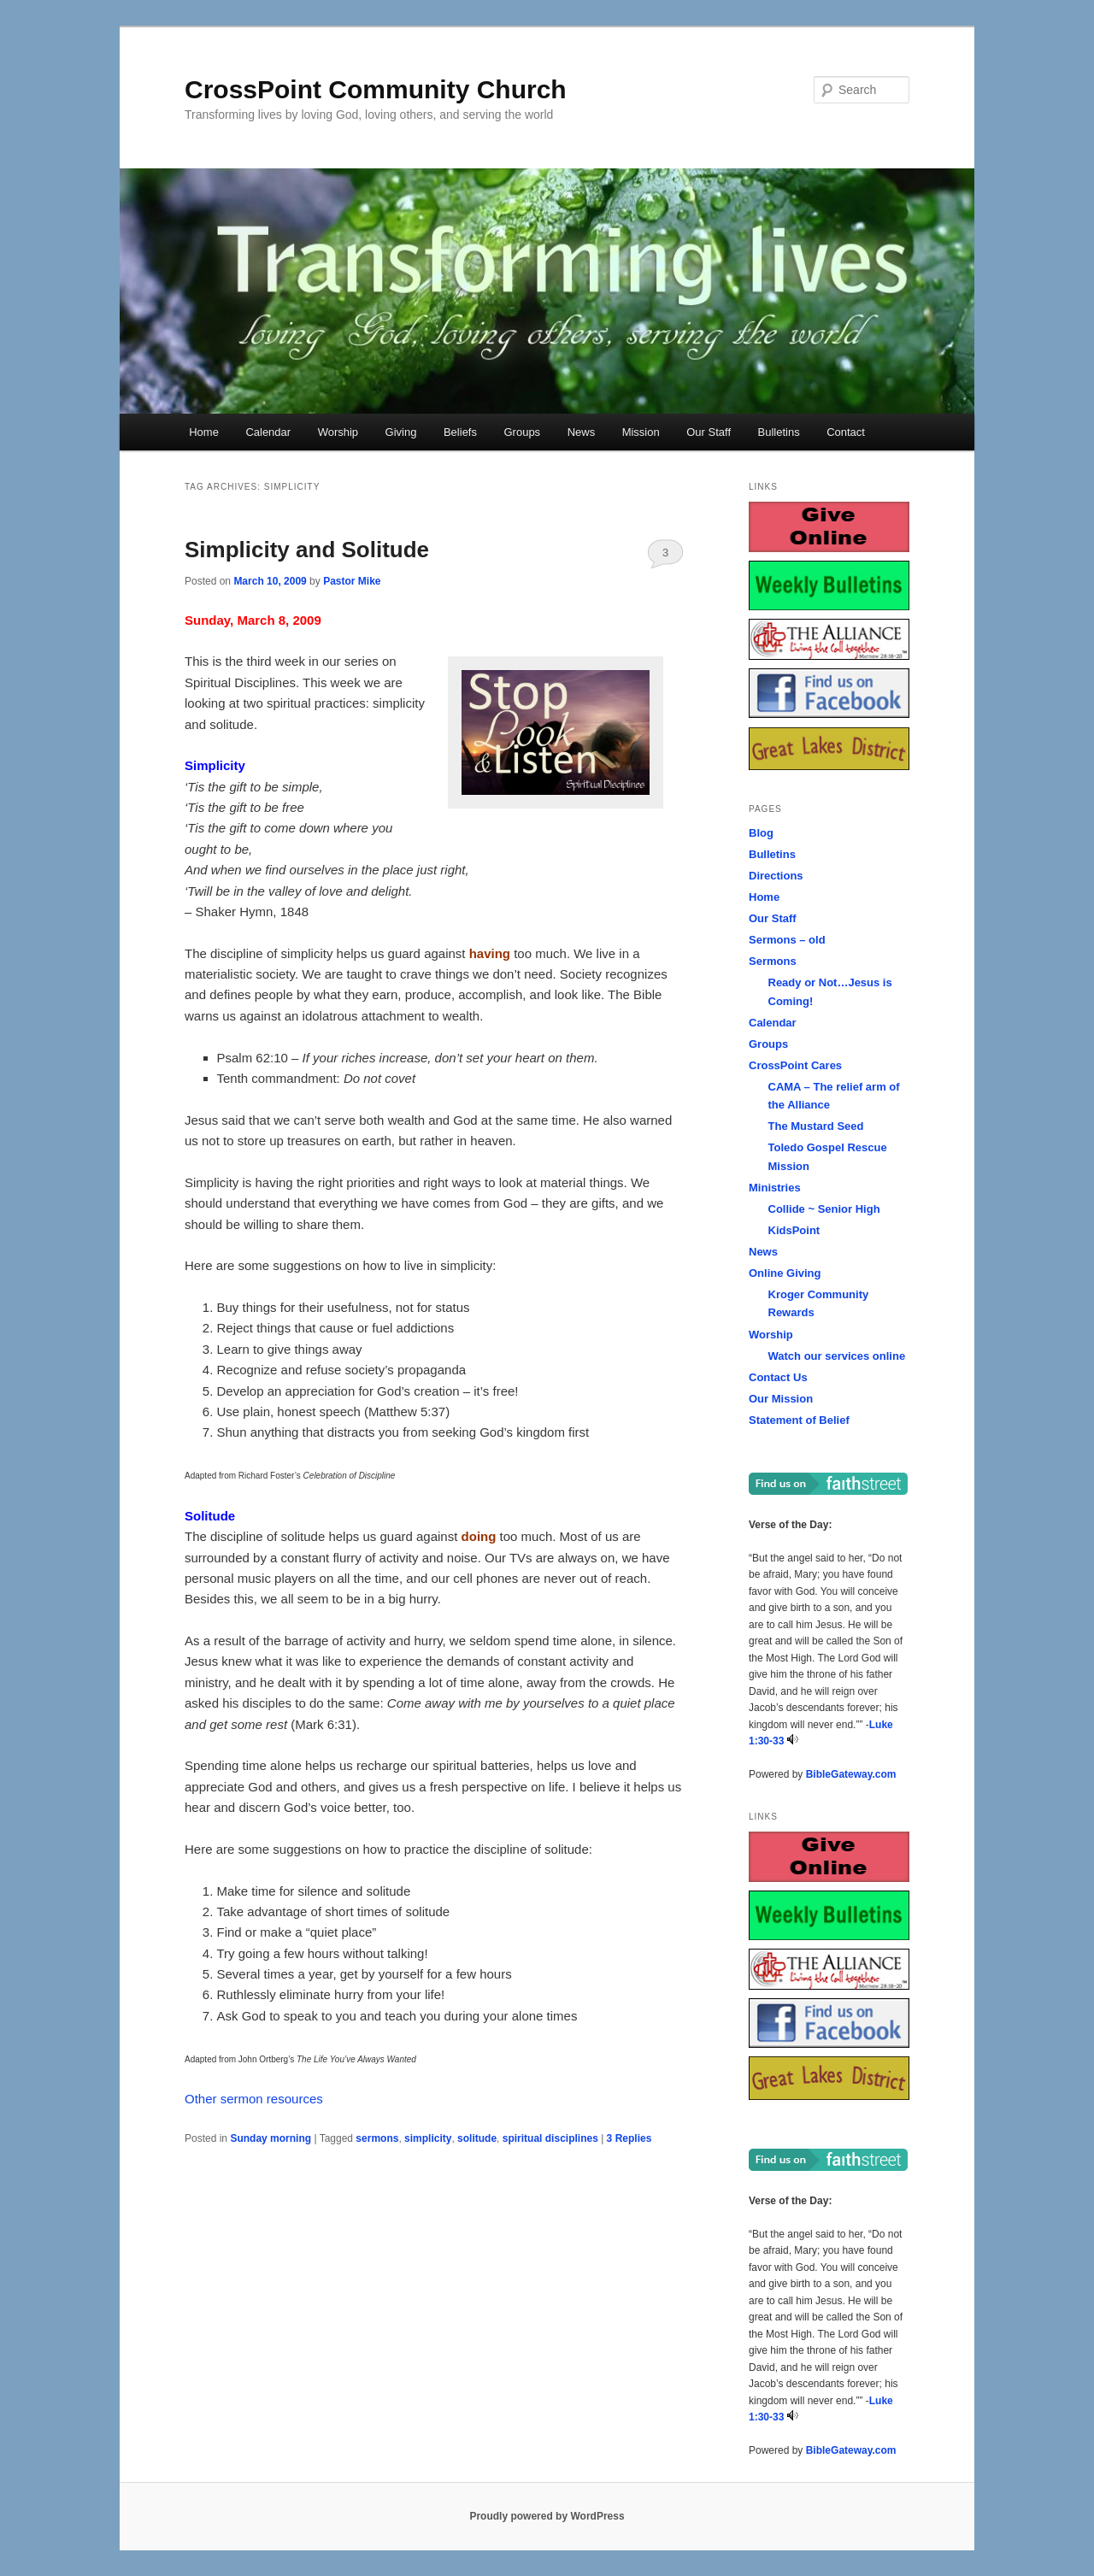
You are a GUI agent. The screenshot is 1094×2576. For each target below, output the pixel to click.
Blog (761, 832)
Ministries (775, 1187)
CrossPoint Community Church (376, 89)
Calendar (268, 432)
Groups (521, 432)
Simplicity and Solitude (307, 549)
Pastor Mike (351, 581)
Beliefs (460, 432)
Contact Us (778, 1377)
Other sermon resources (254, 2098)
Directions (776, 875)
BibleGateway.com (851, 1774)
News (582, 432)
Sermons (773, 961)
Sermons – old (787, 939)
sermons (377, 2138)
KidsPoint (794, 1230)
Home (204, 432)
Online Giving (785, 1273)
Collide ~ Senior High (824, 1209)
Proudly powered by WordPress (546, 2516)
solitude (477, 2138)
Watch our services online (837, 1356)
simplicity (427, 2138)
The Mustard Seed (816, 1126)
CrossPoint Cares (795, 1065)
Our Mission (781, 1398)
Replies (629, 2138)
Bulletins (779, 432)
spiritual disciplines (550, 2138)
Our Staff (708, 432)
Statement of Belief (799, 1420)
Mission (641, 432)
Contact (845, 432)
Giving (401, 432)
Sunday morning (270, 2138)
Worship (338, 432)
